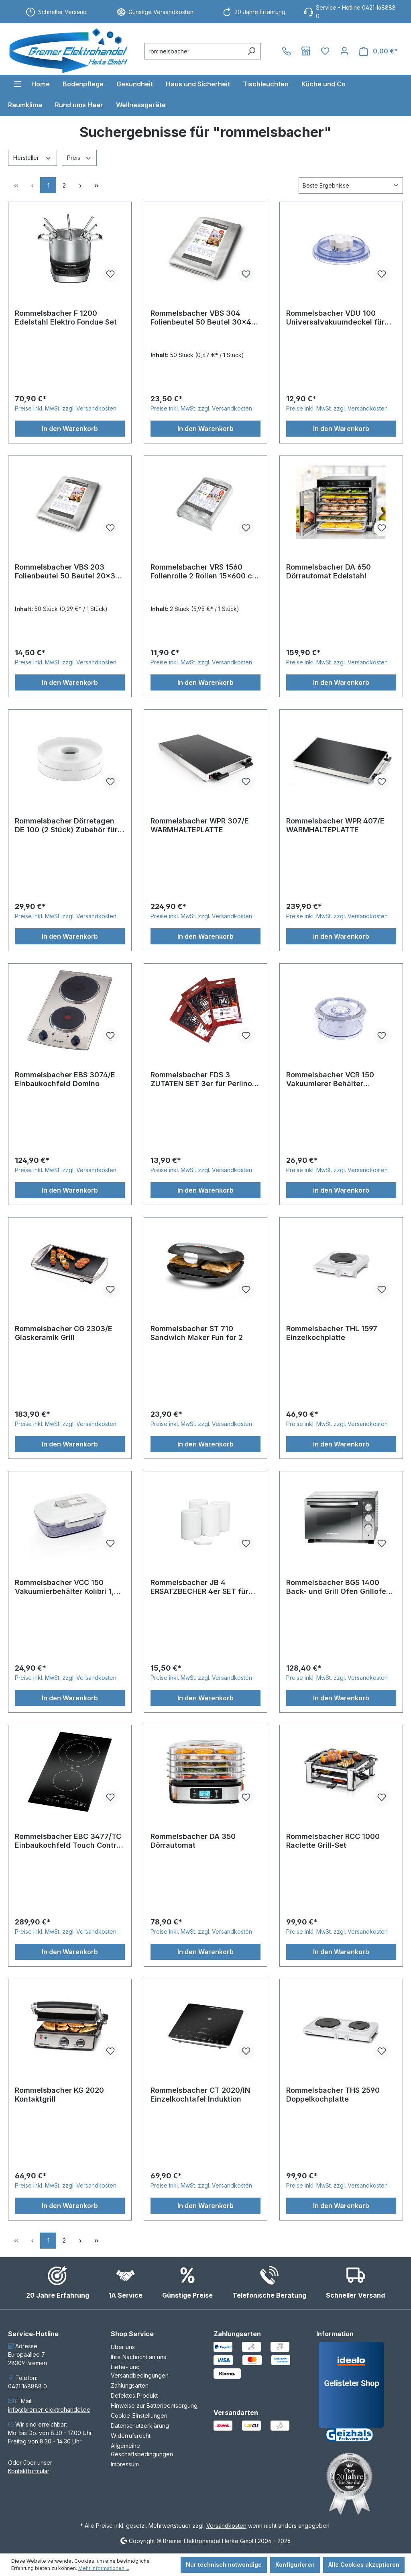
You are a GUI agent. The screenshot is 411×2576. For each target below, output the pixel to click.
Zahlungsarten (130, 2385)
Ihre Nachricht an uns (138, 2356)
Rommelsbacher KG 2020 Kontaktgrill (59, 2094)
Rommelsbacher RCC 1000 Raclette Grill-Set (333, 1840)
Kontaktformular (28, 2471)
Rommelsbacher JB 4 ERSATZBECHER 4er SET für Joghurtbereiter (199, 1587)
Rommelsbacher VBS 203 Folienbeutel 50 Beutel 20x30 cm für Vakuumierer (67, 571)
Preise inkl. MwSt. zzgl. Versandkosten (65, 408)
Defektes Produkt (134, 2395)
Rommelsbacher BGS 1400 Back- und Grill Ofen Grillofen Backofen (338, 1587)
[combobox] (193, 51)
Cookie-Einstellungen (139, 2415)
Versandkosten (226, 2525)
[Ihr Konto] (344, 51)
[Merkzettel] (325, 51)
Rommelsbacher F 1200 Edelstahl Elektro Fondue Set (66, 317)
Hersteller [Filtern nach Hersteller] (32, 157)
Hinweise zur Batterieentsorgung (154, 2405)
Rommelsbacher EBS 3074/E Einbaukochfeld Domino (65, 1079)
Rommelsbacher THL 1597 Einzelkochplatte (331, 1333)
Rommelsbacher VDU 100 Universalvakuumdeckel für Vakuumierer (335, 318)
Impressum (125, 2464)
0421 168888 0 (27, 2386)
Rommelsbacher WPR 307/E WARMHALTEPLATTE (200, 825)
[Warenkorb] (378, 51)
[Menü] (17, 84)
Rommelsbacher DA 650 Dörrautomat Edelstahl (328, 571)
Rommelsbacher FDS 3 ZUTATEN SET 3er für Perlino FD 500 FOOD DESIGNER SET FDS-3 (201, 1079)
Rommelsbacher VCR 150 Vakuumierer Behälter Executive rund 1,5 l (330, 1079)
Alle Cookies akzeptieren (363, 2564)
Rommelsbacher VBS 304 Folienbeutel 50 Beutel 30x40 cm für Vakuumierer (203, 318)
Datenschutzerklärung (140, 2425)
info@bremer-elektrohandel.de (49, 2409)
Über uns (123, 2346)
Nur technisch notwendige (224, 2564)
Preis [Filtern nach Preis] (79, 157)
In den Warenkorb (70, 429)
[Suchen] (251, 51)
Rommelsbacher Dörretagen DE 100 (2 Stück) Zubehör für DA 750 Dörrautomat (66, 825)
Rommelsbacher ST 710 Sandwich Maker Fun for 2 (197, 1333)
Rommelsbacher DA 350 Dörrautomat (193, 1840)
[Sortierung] (351, 185)
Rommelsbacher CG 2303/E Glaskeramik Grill (63, 1333)
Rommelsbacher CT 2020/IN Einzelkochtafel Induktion (200, 2094)
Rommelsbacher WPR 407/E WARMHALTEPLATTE (335, 825)
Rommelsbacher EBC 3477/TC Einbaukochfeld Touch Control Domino (69, 1841)
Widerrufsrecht (131, 2435)
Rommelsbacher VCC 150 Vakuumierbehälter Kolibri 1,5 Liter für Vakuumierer (66, 1587)
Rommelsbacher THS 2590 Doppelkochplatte (333, 2094)
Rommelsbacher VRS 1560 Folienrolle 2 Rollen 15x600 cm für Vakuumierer (204, 571)
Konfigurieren (295, 2564)
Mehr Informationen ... (103, 2568)
